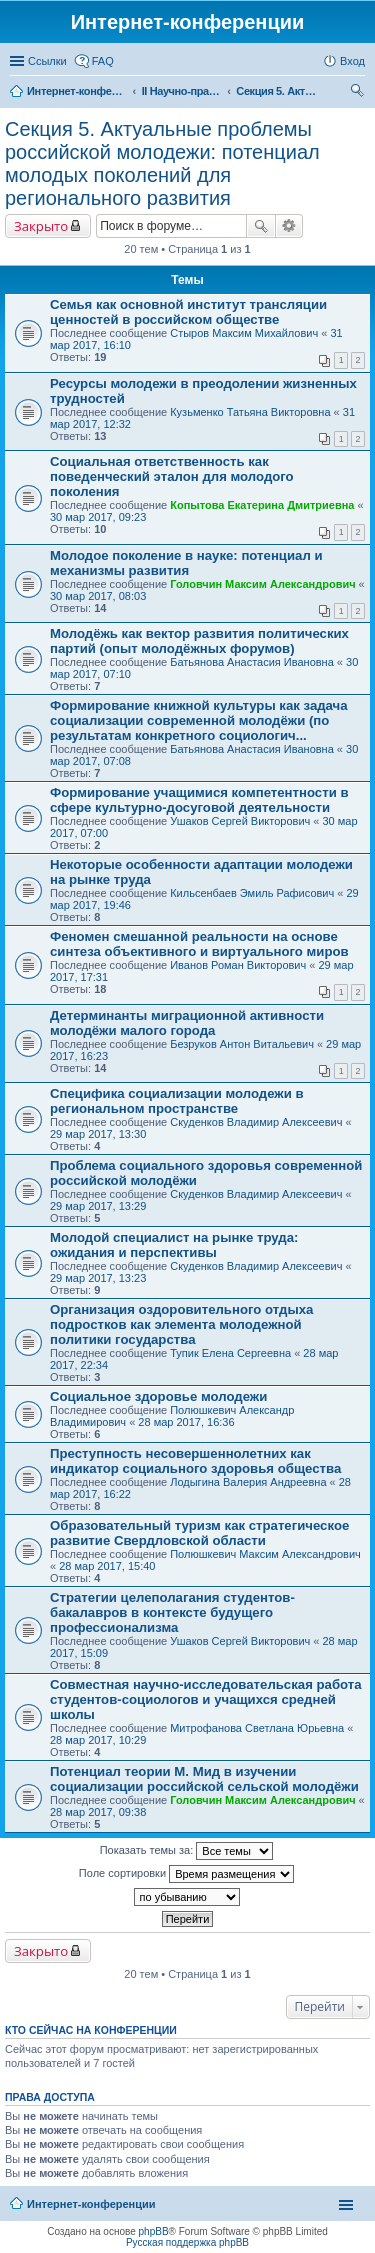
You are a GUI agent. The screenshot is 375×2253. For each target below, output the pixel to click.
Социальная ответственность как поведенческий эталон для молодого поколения (172, 476)
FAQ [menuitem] (103, 61)
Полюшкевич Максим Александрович (265, 1554)
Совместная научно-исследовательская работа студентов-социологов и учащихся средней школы (206, 1699)
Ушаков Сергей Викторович (240, 821)
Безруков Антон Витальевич (242, 1044)
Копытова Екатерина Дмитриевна (262, 505)
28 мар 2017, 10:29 (98, 1740)
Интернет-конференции (91, 2204)
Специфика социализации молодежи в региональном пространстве (177, 1101)
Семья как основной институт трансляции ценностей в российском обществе (188, 312)
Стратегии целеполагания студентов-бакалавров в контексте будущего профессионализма (172, 1612)
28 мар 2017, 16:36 (186, 1422)
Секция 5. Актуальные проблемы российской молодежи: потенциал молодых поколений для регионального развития (162, 163)
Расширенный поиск (289, 226)
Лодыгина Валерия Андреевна (248, 1482)
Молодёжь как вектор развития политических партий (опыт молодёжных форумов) (199, 641)
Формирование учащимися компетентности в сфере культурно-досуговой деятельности (199, 800)
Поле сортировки (186, 1874)
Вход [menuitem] (352, 61)
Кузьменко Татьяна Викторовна (250, 412)
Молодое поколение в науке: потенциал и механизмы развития (186, 563)
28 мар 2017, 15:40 (107, 1566)
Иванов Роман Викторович (238, 965)
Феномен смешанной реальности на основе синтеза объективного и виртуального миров (199, 944)
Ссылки (47, 61)
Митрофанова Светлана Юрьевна (257, 1728)
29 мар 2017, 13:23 (98, 1278)
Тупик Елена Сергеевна (230, 1353)
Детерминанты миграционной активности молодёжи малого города (187, 1023)
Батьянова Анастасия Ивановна (252, 662)
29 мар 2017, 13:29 (98, 1206)
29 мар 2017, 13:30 (98, 1134)
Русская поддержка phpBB (187, 2242)
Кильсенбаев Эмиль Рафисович (252, 893)
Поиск (261, 226)
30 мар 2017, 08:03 (98, 596)
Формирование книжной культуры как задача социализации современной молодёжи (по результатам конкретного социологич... (199, 720)
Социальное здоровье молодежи (158, 1396)
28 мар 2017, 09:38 (98, 1812)
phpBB (154, 2231)
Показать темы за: (187, 1851)
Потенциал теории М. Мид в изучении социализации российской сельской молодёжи (204, 1779)
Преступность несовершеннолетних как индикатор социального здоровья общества (195, 1461)
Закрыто (41, 226)
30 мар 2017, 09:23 (98, 517)
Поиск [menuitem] (359, 93)
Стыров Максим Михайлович (244, 333)
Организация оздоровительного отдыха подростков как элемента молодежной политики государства (181, 1324)
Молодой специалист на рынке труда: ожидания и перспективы (174, 1245)
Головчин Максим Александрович (262, 584)
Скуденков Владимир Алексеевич (256, 1122)
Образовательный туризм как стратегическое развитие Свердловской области (199, 1533)
